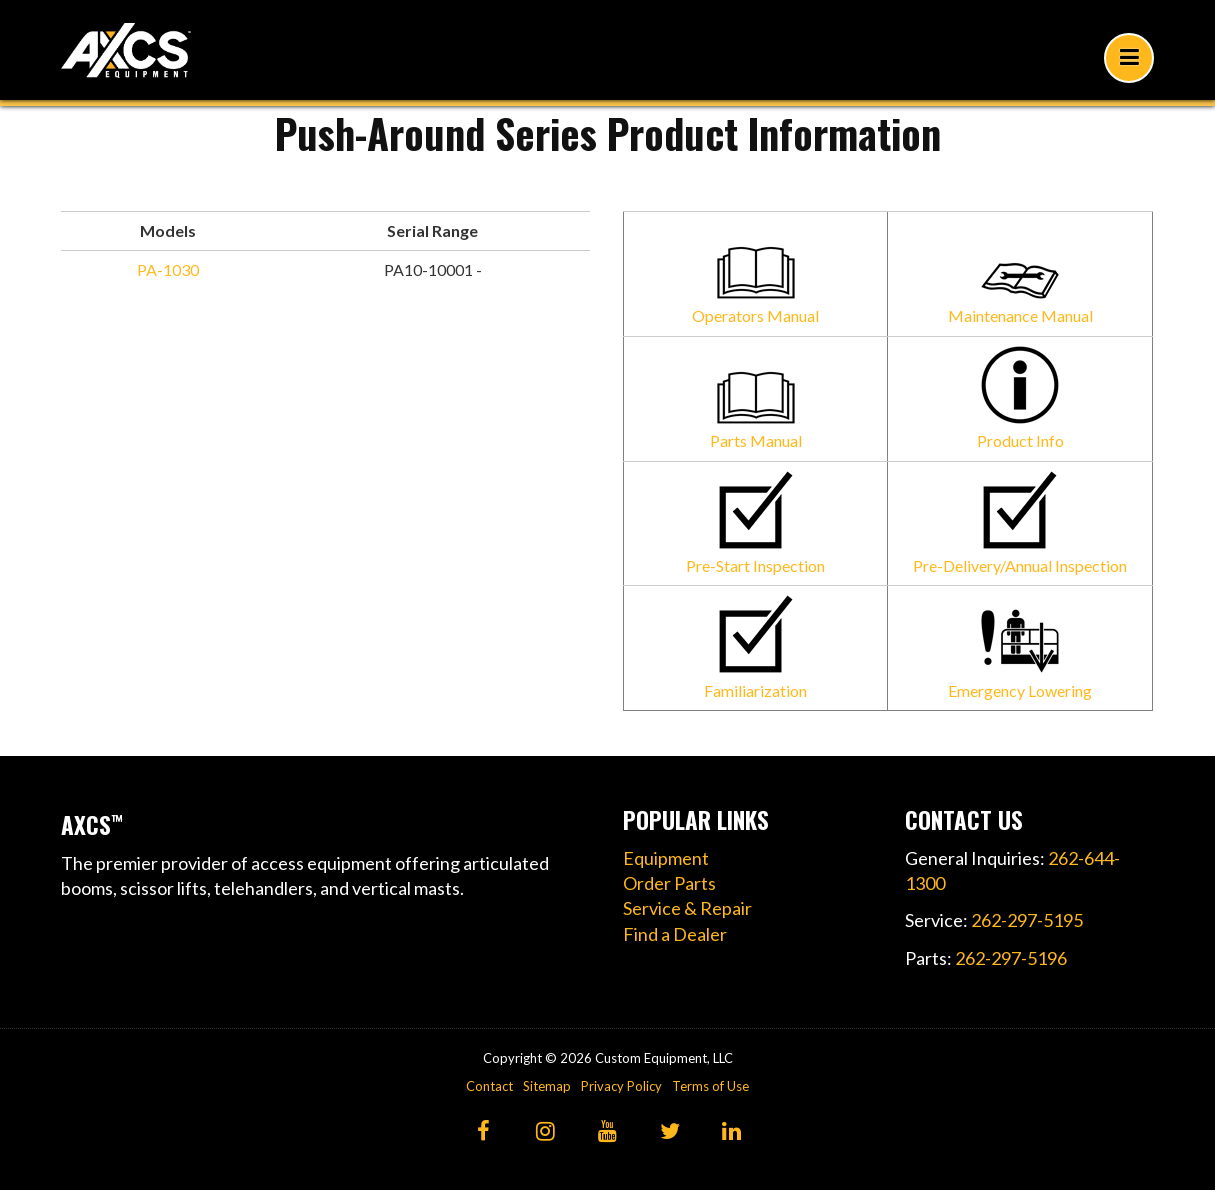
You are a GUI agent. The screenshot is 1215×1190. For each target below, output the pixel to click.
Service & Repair (687, 908)
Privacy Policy (621, 1086)
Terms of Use (710, 1086)
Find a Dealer (675, 934)
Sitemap (547, 1086)
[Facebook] (483, 1132)
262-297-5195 (1027, 920)
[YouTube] (607, 1132)
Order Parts (669, 883)
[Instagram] (545, 1132)
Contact (489, 1086)
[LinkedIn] (731, 1132)
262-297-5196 (1011, 958)
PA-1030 (168, 269)
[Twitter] (669, 1132)
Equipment (666, 858)
